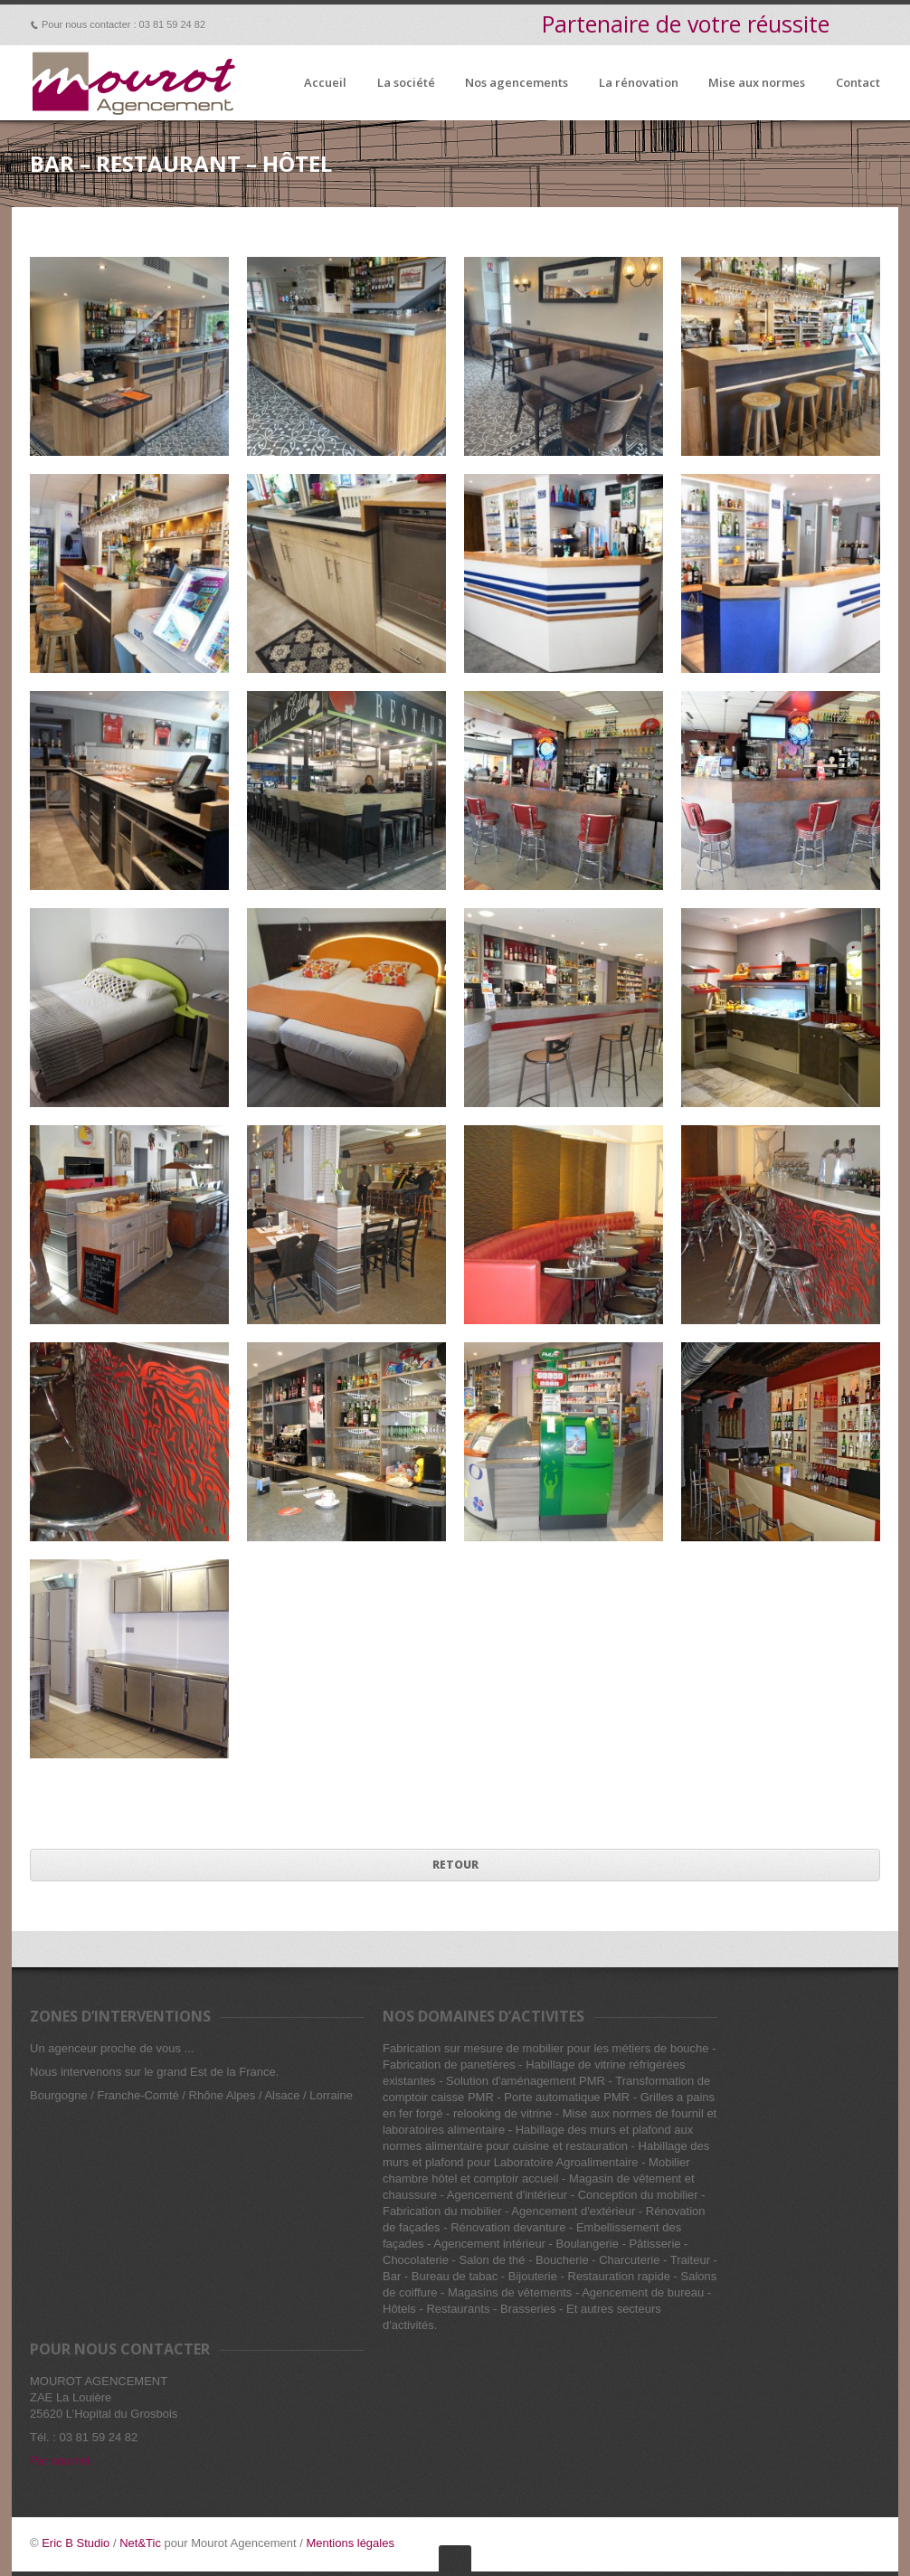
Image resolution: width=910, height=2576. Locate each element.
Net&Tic (140, 2543)
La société (406, 83)
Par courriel (60, 2460)
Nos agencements (516, 83)
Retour (455, 1864)
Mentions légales (350, 2543)
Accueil (325, 83)
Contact (858, 83)
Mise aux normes (756, 83)
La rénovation (638, 83)
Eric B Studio (75, 2543)
